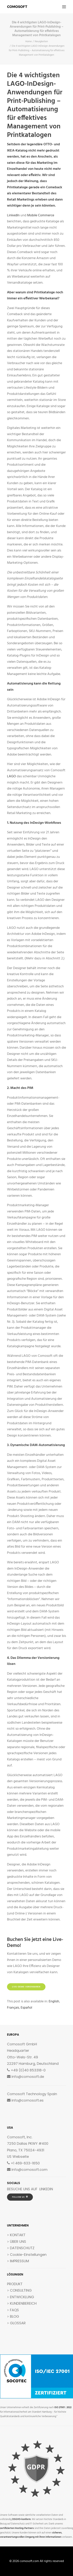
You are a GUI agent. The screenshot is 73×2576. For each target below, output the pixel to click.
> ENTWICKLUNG (20, 2297)
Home (28, 41)
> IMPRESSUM (18, 2261)
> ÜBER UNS (16, 2241)
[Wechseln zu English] (54, 2001)
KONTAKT (18, 2234)
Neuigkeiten (41, 41)
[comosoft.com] (17, 6)
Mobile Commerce (40, 215)
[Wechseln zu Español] (26, 2008)
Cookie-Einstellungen (28, 2254)
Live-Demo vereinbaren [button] (26, 1986)
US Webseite (18, 2156)
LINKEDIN (46, 2189)
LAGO (11, 776)
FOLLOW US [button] (20, 2197)
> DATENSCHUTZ (20, 2248)
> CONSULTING (19, 2290)
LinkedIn (13, 215)
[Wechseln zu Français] (13, 2008)
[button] (64, 6)
